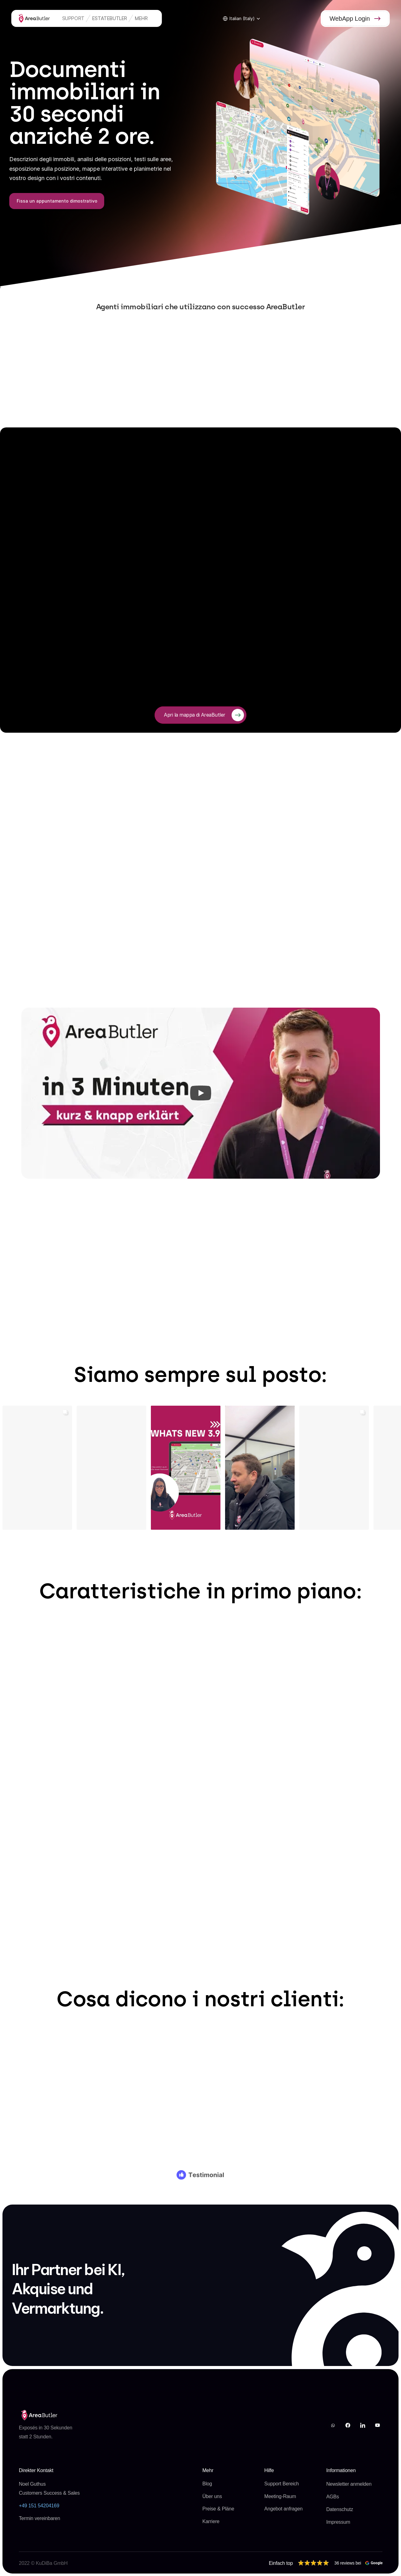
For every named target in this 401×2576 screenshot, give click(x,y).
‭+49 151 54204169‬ (39, 2505)
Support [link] (73, 18)
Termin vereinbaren (39, 2518)
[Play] (200, 1093)
